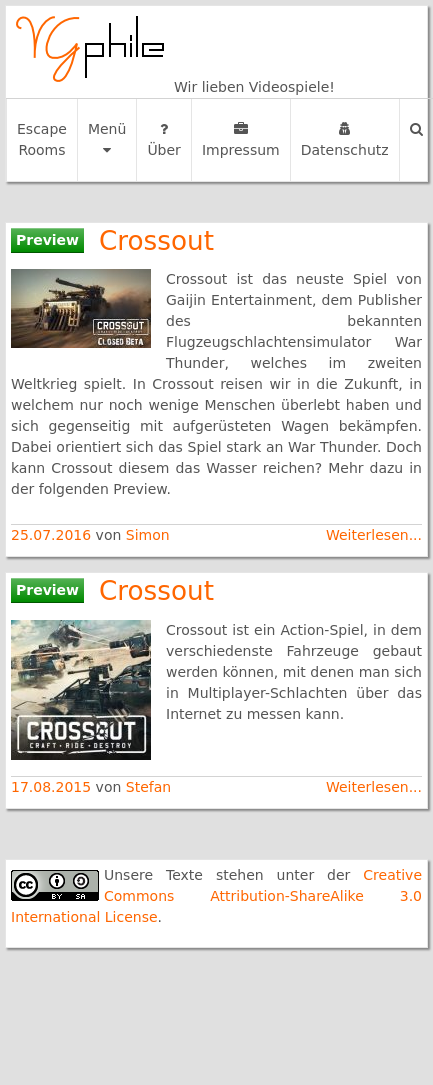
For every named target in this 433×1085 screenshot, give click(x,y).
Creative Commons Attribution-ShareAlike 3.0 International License (216, 896)
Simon (148, 535)
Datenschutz (345, 140)
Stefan (148, 787)
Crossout (156, 241)
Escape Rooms (42, 139)
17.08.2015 (53, 787)
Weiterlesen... (374, 535)
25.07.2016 (53, 535)
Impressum (241, 140)
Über (164, 140)
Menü (107, 139)
